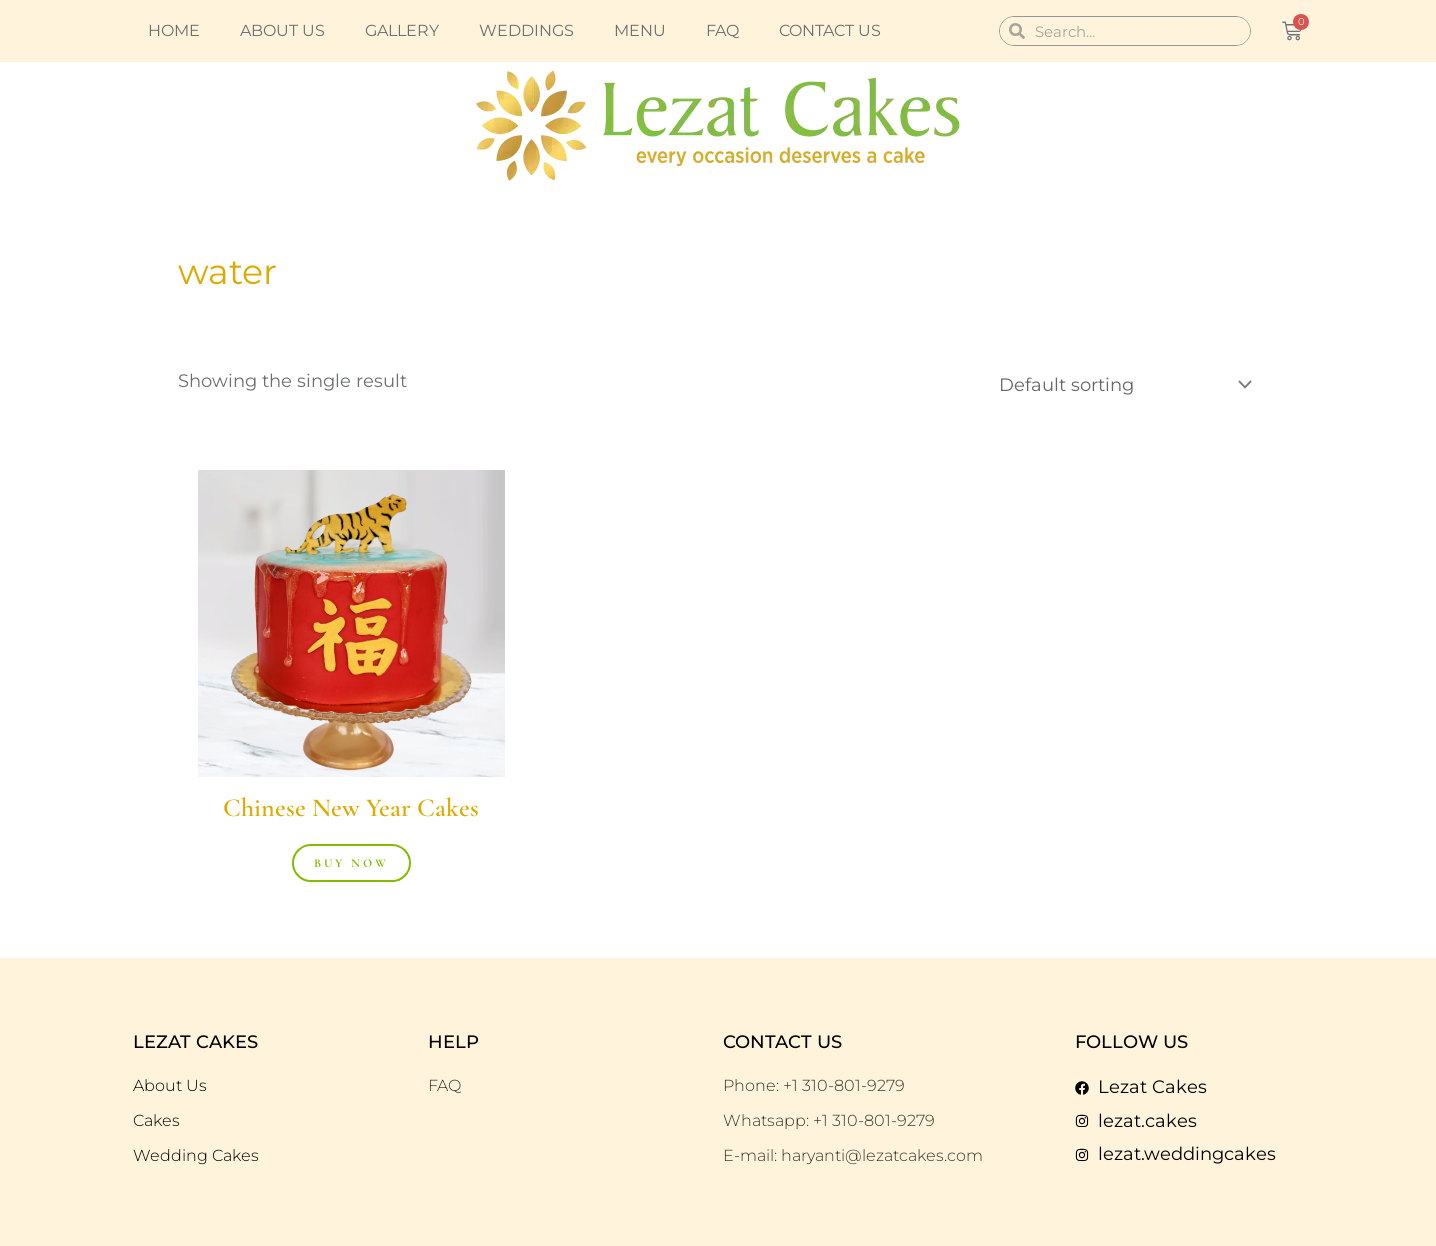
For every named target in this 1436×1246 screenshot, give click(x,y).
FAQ (722, 30)
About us (282, 30)
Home (174, 30)
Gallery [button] (402, 30)
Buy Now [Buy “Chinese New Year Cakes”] (351, 863)
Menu (640, 30)
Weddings (526, 30)
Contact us (830, 30)
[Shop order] (1121, 385)
